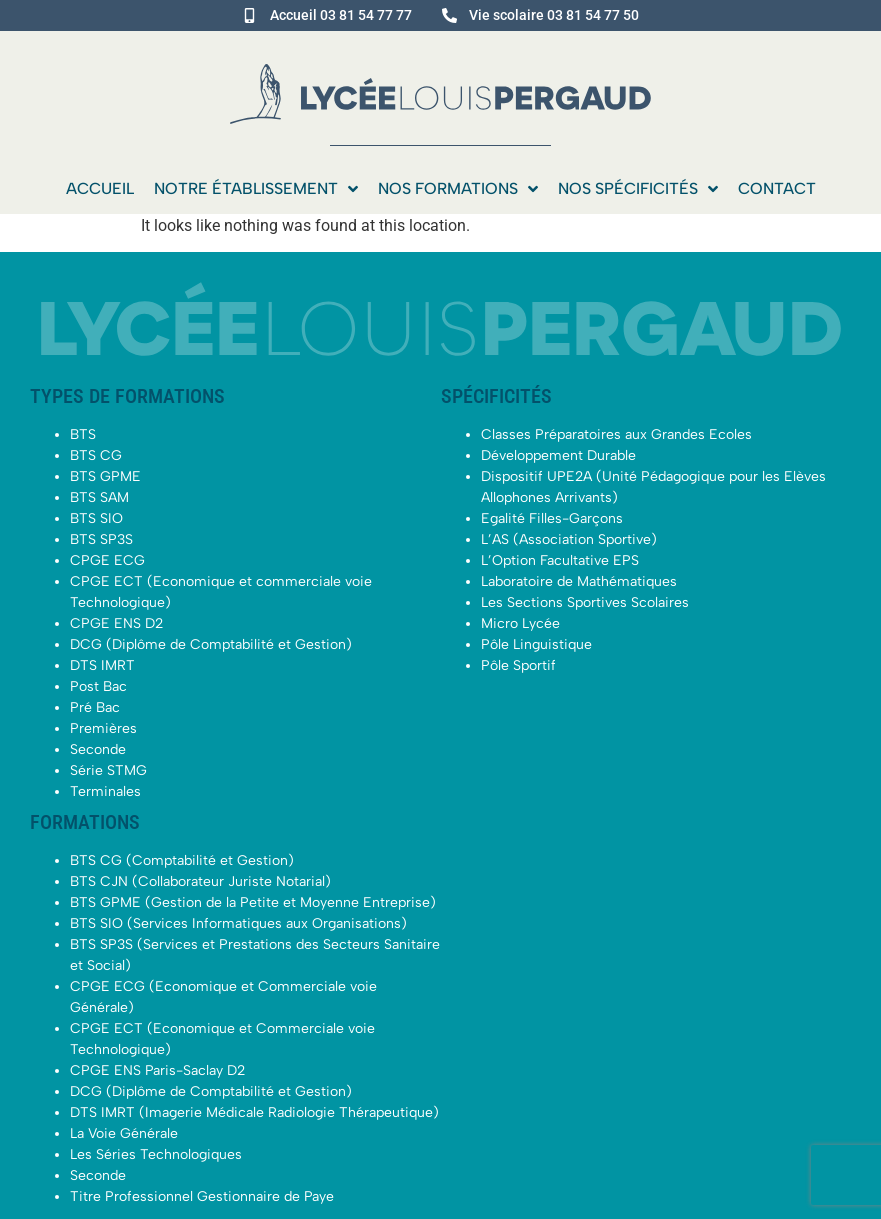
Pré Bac (95, 707)
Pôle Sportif (518, 665)
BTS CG (96, 455)
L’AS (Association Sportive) (569, 539)
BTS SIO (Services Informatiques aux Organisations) (238, 923)
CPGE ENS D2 (116, 623)
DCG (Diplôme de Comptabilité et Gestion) (211, 644)
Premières (103, 728)
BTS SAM (99, 497)
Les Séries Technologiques (156, 1154)
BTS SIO (96, 518)
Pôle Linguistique (536, 644)
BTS (83, 434)
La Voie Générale (124, 1133)
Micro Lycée (520, 623)
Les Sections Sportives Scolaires (585, 602)
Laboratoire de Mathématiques (579, 581)
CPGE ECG (107, 560)
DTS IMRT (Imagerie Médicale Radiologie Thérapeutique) (254, 1112)
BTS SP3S (101, 539)
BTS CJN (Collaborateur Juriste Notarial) (200, 881)
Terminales (105, 791)
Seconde (98, 749)
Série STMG (108, 770)
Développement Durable (558, 455)
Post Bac (98, 686)
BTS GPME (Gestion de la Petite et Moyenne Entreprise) (253, 902)
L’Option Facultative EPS (560, 560)
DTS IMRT (102, 665)
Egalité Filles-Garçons (552, 518)
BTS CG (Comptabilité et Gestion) (182, 860)
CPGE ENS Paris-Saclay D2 (157, 1070)
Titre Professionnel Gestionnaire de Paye (202, 1196)
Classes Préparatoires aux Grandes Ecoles (616, 434)
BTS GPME (105, 476)
